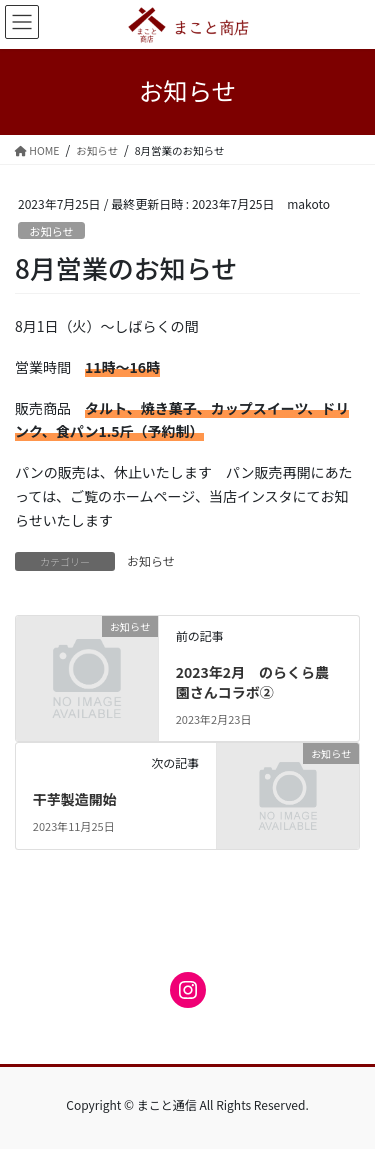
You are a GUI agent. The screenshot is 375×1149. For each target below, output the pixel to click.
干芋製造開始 (75, 799)
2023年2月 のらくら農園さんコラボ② (252, 682)
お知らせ (51, 231)
